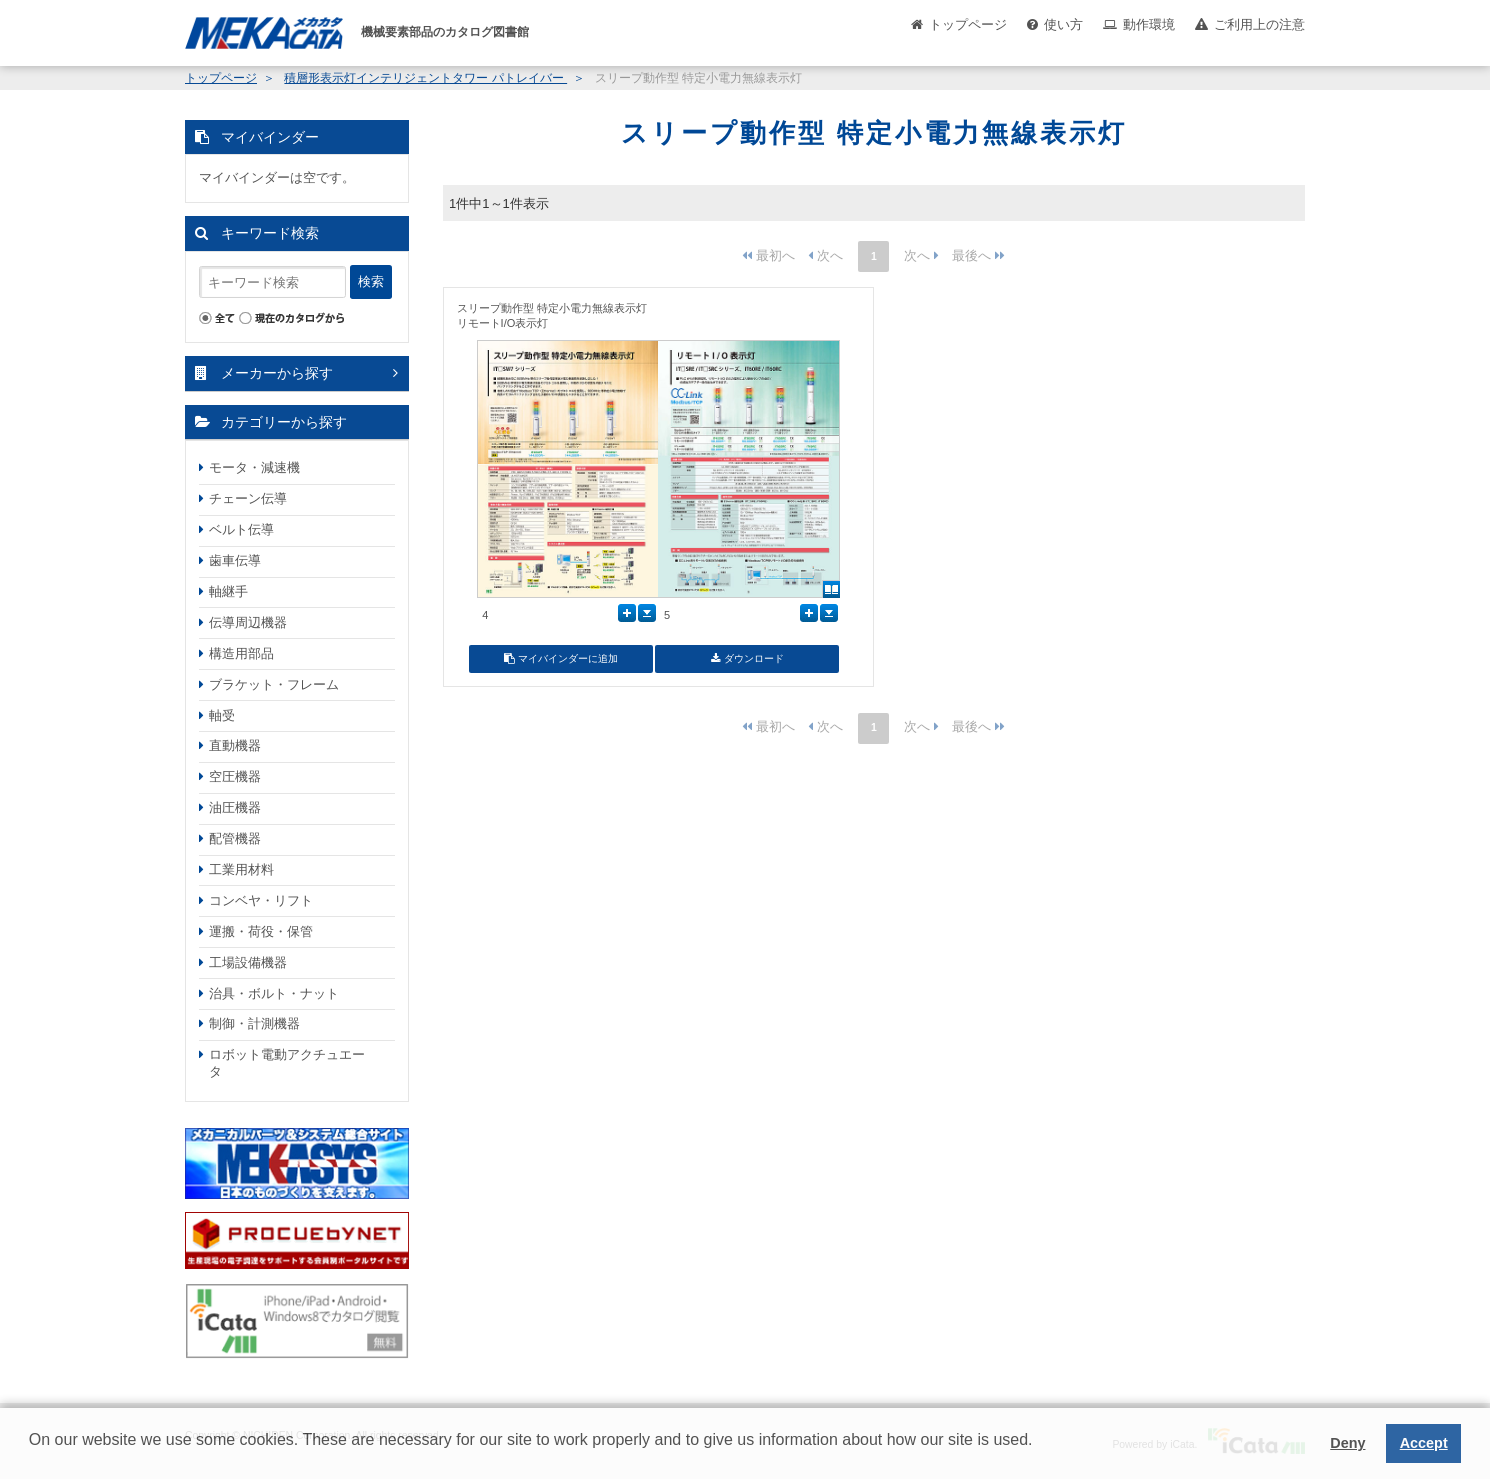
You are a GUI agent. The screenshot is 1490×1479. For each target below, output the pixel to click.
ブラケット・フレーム (274, 684)
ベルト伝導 (241, 529)
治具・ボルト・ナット (274, 993)
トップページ (968, 24)
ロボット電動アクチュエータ (287, 1063)
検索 (371, 281)
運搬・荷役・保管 (261, 931)
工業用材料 (241, 869)
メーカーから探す (277, 373)
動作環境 (1149, 24)
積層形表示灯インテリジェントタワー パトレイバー (425, 78)
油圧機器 (235, 807)
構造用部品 (241, 653)
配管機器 (235, 838)
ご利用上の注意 (1259, 24)
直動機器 (235, 745)
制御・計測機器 (254, 1023)
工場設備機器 (248, 962)
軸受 (222, 715)
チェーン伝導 (248, 498)
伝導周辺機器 (248, 622)
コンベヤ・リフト (261, 900)
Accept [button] (1424, 1443)
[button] (32, 1455)
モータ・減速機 (254, 467)
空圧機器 (235, 776)
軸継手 (228, 591)
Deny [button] (1347, 1443)
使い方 (1063, 24)
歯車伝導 (235, 560)
